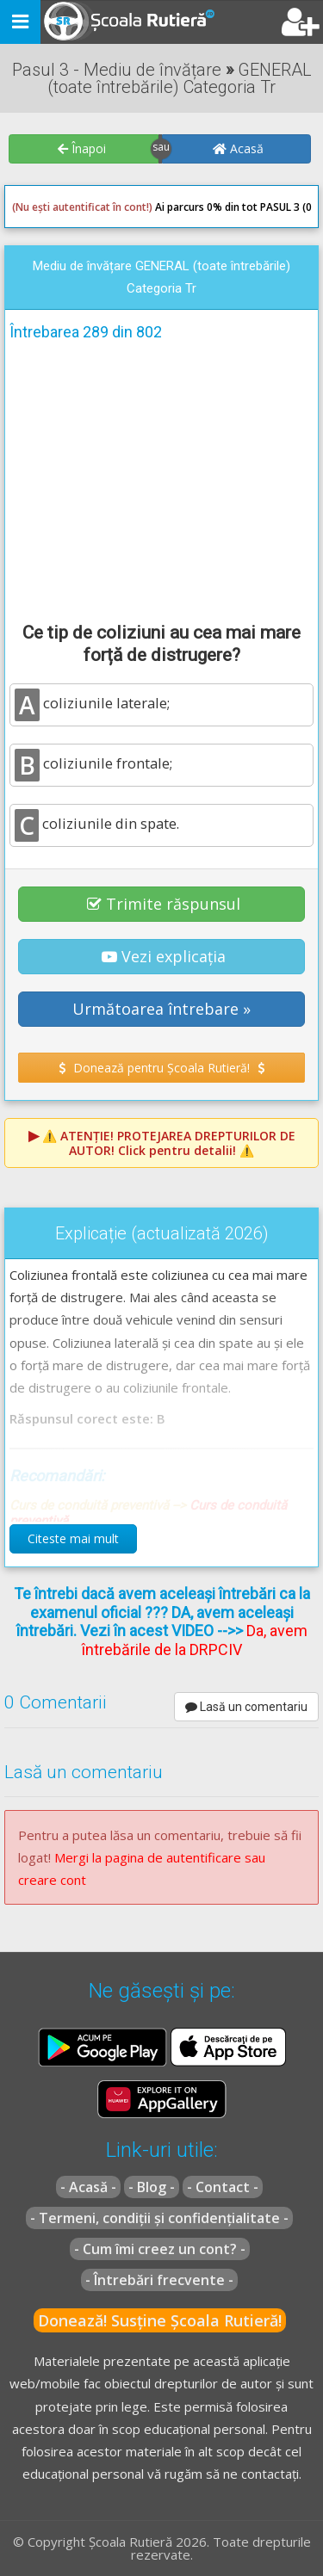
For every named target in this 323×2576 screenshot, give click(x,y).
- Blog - (151, 2187)
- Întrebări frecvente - (159, 2279)
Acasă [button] (238, 148)
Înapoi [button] (82, 148)
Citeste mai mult (73, 1538)
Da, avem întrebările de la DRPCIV (194, 1640)
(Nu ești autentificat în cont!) (82, 207)
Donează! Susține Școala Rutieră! (160, 2320)
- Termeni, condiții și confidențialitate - (159, 2217)
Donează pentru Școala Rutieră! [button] (161, 1067)
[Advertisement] (161, 478)
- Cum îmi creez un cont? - (159, 2248)
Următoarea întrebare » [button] (161, 1008)
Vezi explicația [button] (164, 956)
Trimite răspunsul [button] (163, 903)
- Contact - (222, 2187)
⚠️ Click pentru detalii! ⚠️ (168, 1142)
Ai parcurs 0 (112, 207)
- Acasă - (88, 2187)
